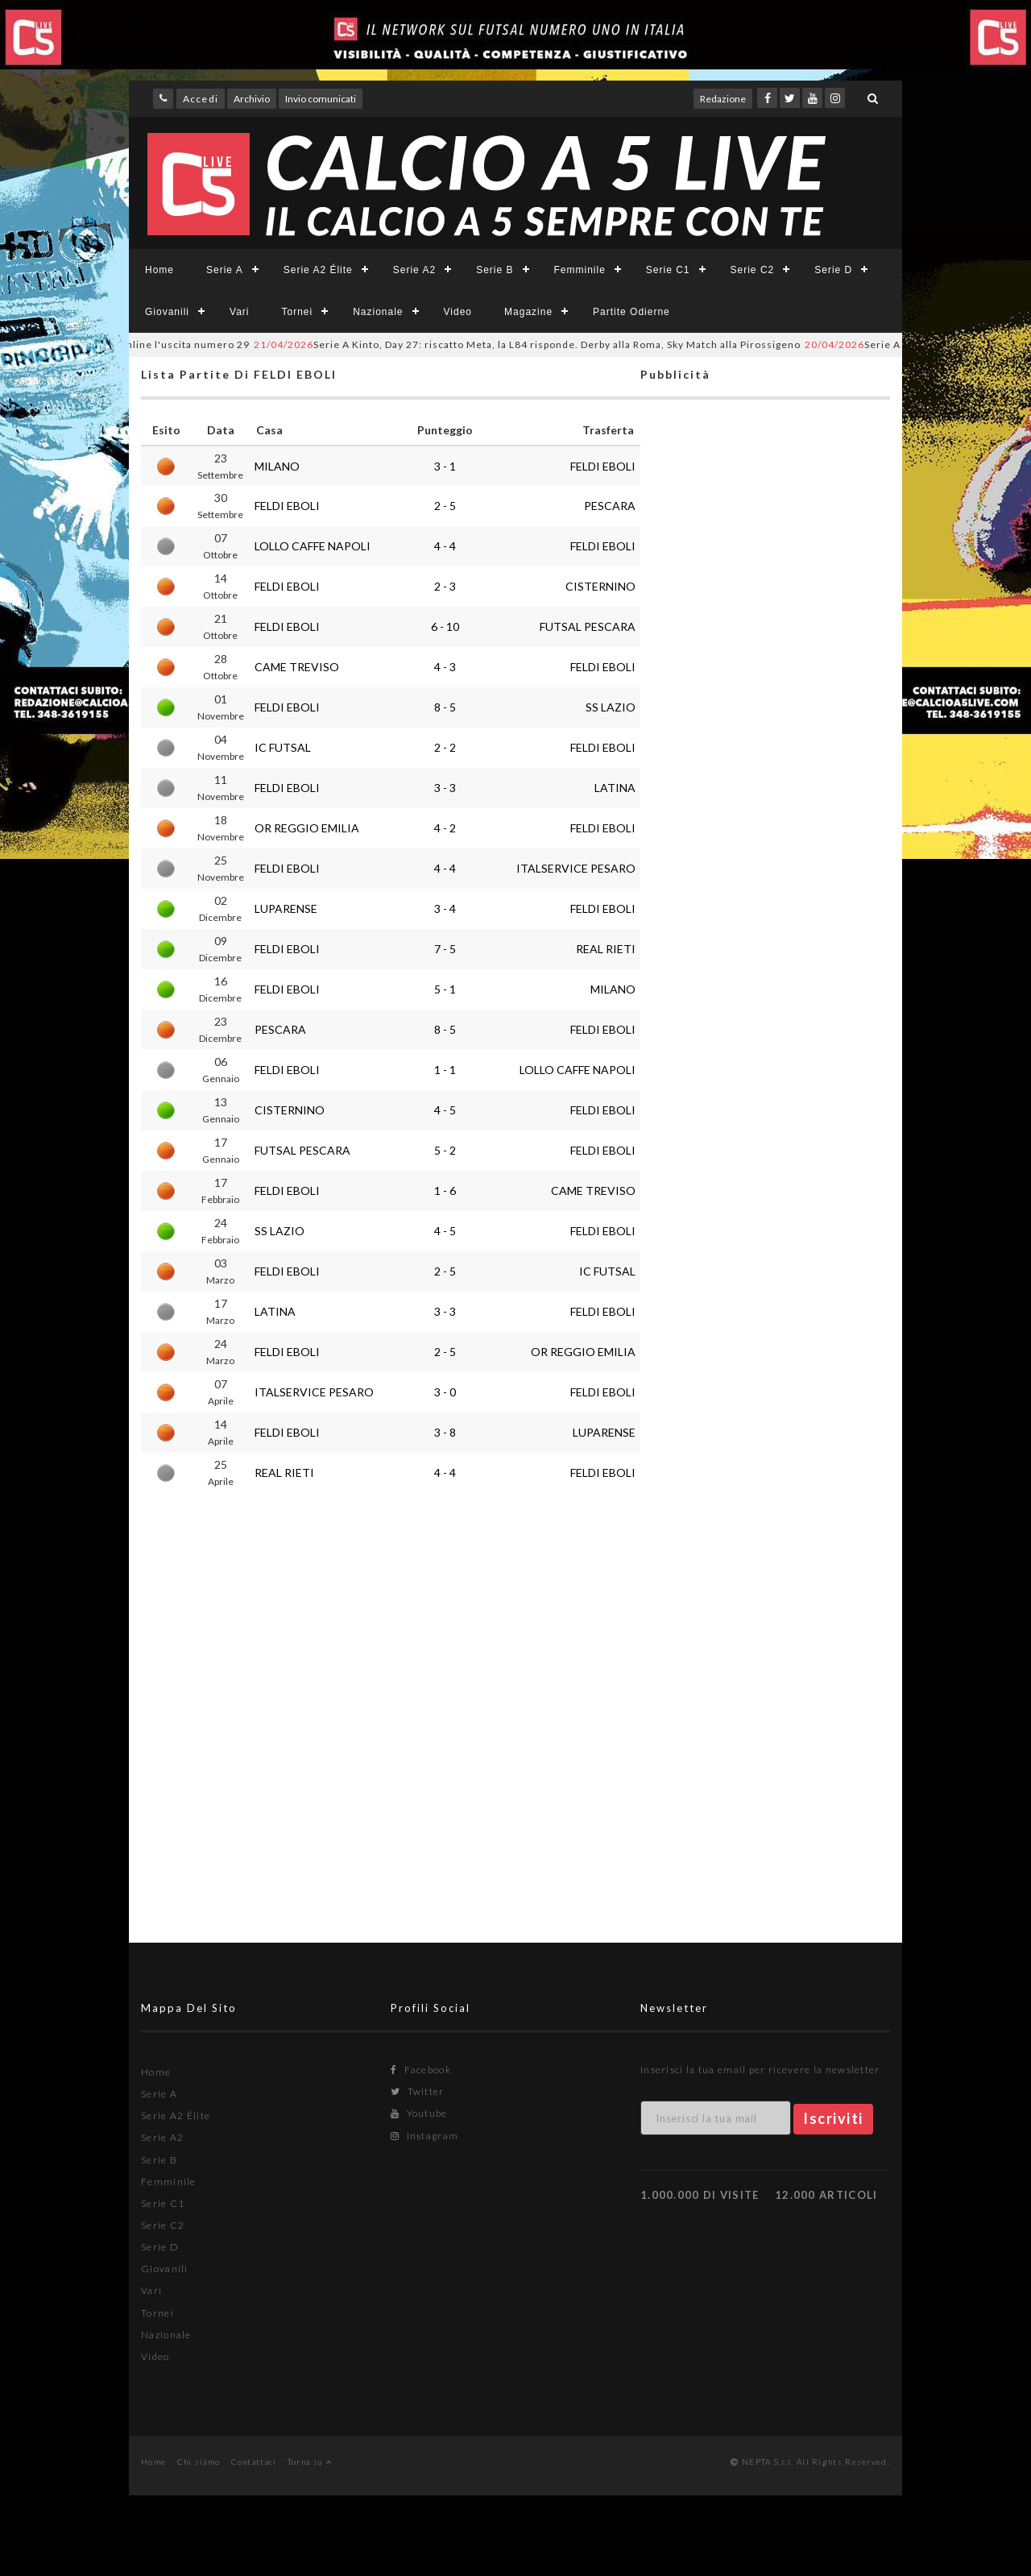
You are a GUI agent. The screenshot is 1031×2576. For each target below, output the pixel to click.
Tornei (297, 311)
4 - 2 (445, 828)
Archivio (252, 99)
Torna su (310, 2461)
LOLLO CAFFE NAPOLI (313, 546)
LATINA (615, 787)
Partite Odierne (631, 311)
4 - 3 (445, 667)
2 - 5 (445, 505)
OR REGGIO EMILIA (307, 828)
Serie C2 (753, 270)
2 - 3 (445, 586)
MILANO (277, 466)
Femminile (580, 270)
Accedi (200, 99)
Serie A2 (414, 270)
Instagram (424, 2136)
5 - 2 (445, 1150)
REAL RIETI (606, 949)
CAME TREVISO (297, 667)
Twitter (418, 2091)
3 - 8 (445, 1432)
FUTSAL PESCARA (588, 626)
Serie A (224, 270)
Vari (239, 311)
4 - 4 (445, 546)
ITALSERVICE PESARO (576, 868)
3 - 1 (445, 466)
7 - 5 (445, 949)
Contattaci (254, 2461)
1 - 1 (445, 1069)
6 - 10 (445, 626)
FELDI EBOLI (603, 466)
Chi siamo (199, 2461)
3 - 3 (445, 787)
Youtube (419, 2113)
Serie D (833, 270)
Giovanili (167, 311)
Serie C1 (668, 270)
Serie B (494, 270)
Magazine (528, 311)
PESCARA (610, 505)
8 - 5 (445, 707)
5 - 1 (445, 989)
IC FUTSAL (283, 747)
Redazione (723, 99)
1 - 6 (445, 1190)
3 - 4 (445, 908)
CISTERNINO (600, 586)
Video (458, 311)
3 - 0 (445, 1392)
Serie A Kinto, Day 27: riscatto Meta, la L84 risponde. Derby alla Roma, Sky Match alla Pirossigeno (546, 344)
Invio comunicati (320, 99)
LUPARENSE (286, 908)
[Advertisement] (765, 1044)
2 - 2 (445, 747)
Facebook (421, 2070)
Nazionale (378, 311)
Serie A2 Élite (318, 270)
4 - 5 (445, 1110)
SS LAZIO (611, 707)
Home (159, 270)
